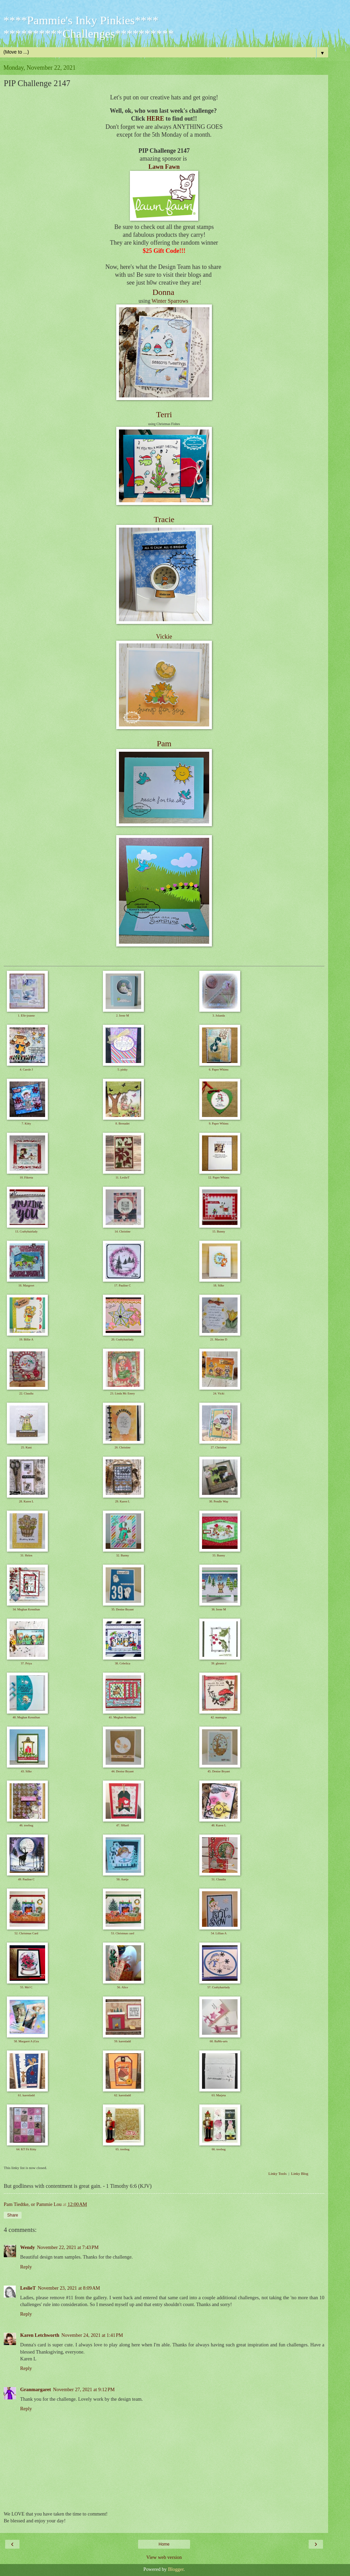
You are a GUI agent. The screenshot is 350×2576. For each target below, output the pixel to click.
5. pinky (123, 1069)
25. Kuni (26, 1447)
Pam (164, 743)
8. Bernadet (123, 1123)
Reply (26, 2267)
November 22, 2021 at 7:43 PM (67, 2247)
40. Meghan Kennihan (26, 1717)
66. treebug (219, 2149)
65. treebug (123, 2149)
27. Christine (219, 1447)
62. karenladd (122, 2095)
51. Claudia (219, 1879)
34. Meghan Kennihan (26, 1609)
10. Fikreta (26, 1177)
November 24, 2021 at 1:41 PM (92, 2335)
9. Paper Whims (219, 1123)
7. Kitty (26, 1123)
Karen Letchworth (39, 2335)
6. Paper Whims (219, 1069)
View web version (164, 2557)
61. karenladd (26, 2095)
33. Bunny (218, 1555)
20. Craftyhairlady (122, 1339)
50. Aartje (123, 1879)
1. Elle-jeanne (26, 1015)
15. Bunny (218, 1231)
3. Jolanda (219, 1015)
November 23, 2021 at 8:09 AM (69, 2288)
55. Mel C (26, 1987)
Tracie (164, 519)
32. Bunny (122, 1555)
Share (12, 2215)
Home (164, 2544)
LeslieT (28, 2288)
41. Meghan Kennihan (122, 1717)
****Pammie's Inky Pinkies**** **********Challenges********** (88, 27)
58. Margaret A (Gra (26, 2041)
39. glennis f (218, 1663)
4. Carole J (26, 1069)
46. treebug (26, 1825)
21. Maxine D (218, 1339)
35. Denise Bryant (122, 1609)
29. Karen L (122, 1501)
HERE (155, 118)
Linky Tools (277, 2173)
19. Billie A (26, 1339)
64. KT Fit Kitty (26, 2149)
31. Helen (26, 1555)
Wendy (27, 2247)
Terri (164, 414)
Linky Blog (299, 2173)
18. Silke (218, 1285)
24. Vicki (218, 1393)
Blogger (176, 2569)
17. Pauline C (122, 1285)
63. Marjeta (219, 2095)
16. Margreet (26, 1285)
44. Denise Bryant (122, 1771)
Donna (163, 292)
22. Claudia (26, 1393)
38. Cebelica (122, 1663)
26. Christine (123, 1447)
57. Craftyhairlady (218, 1987)
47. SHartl (122, 1825)
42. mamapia (219, 1717)
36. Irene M (219, 1609)
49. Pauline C (26, 1879)
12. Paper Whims (218, 1177)
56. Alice (122, 1987)
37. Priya (26, 1663)
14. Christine (123, 1231)
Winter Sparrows (170, 301)
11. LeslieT (123, 1177)
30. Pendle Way (218, 1501)
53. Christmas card (122, 1933)
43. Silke (26, 1771)
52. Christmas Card (26, 1933)
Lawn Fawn (164, 166)
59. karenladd (122, 2041)
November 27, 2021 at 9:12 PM (84, 2389)
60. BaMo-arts (219, 2041)
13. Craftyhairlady (26, 1231)
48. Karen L (218, 1825)
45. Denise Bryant (218, 1771)
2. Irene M (122, 1015)
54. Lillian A (219, 1933)
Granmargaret (35, 2389)
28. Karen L (26, 1501)
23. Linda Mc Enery (122, 1393)
